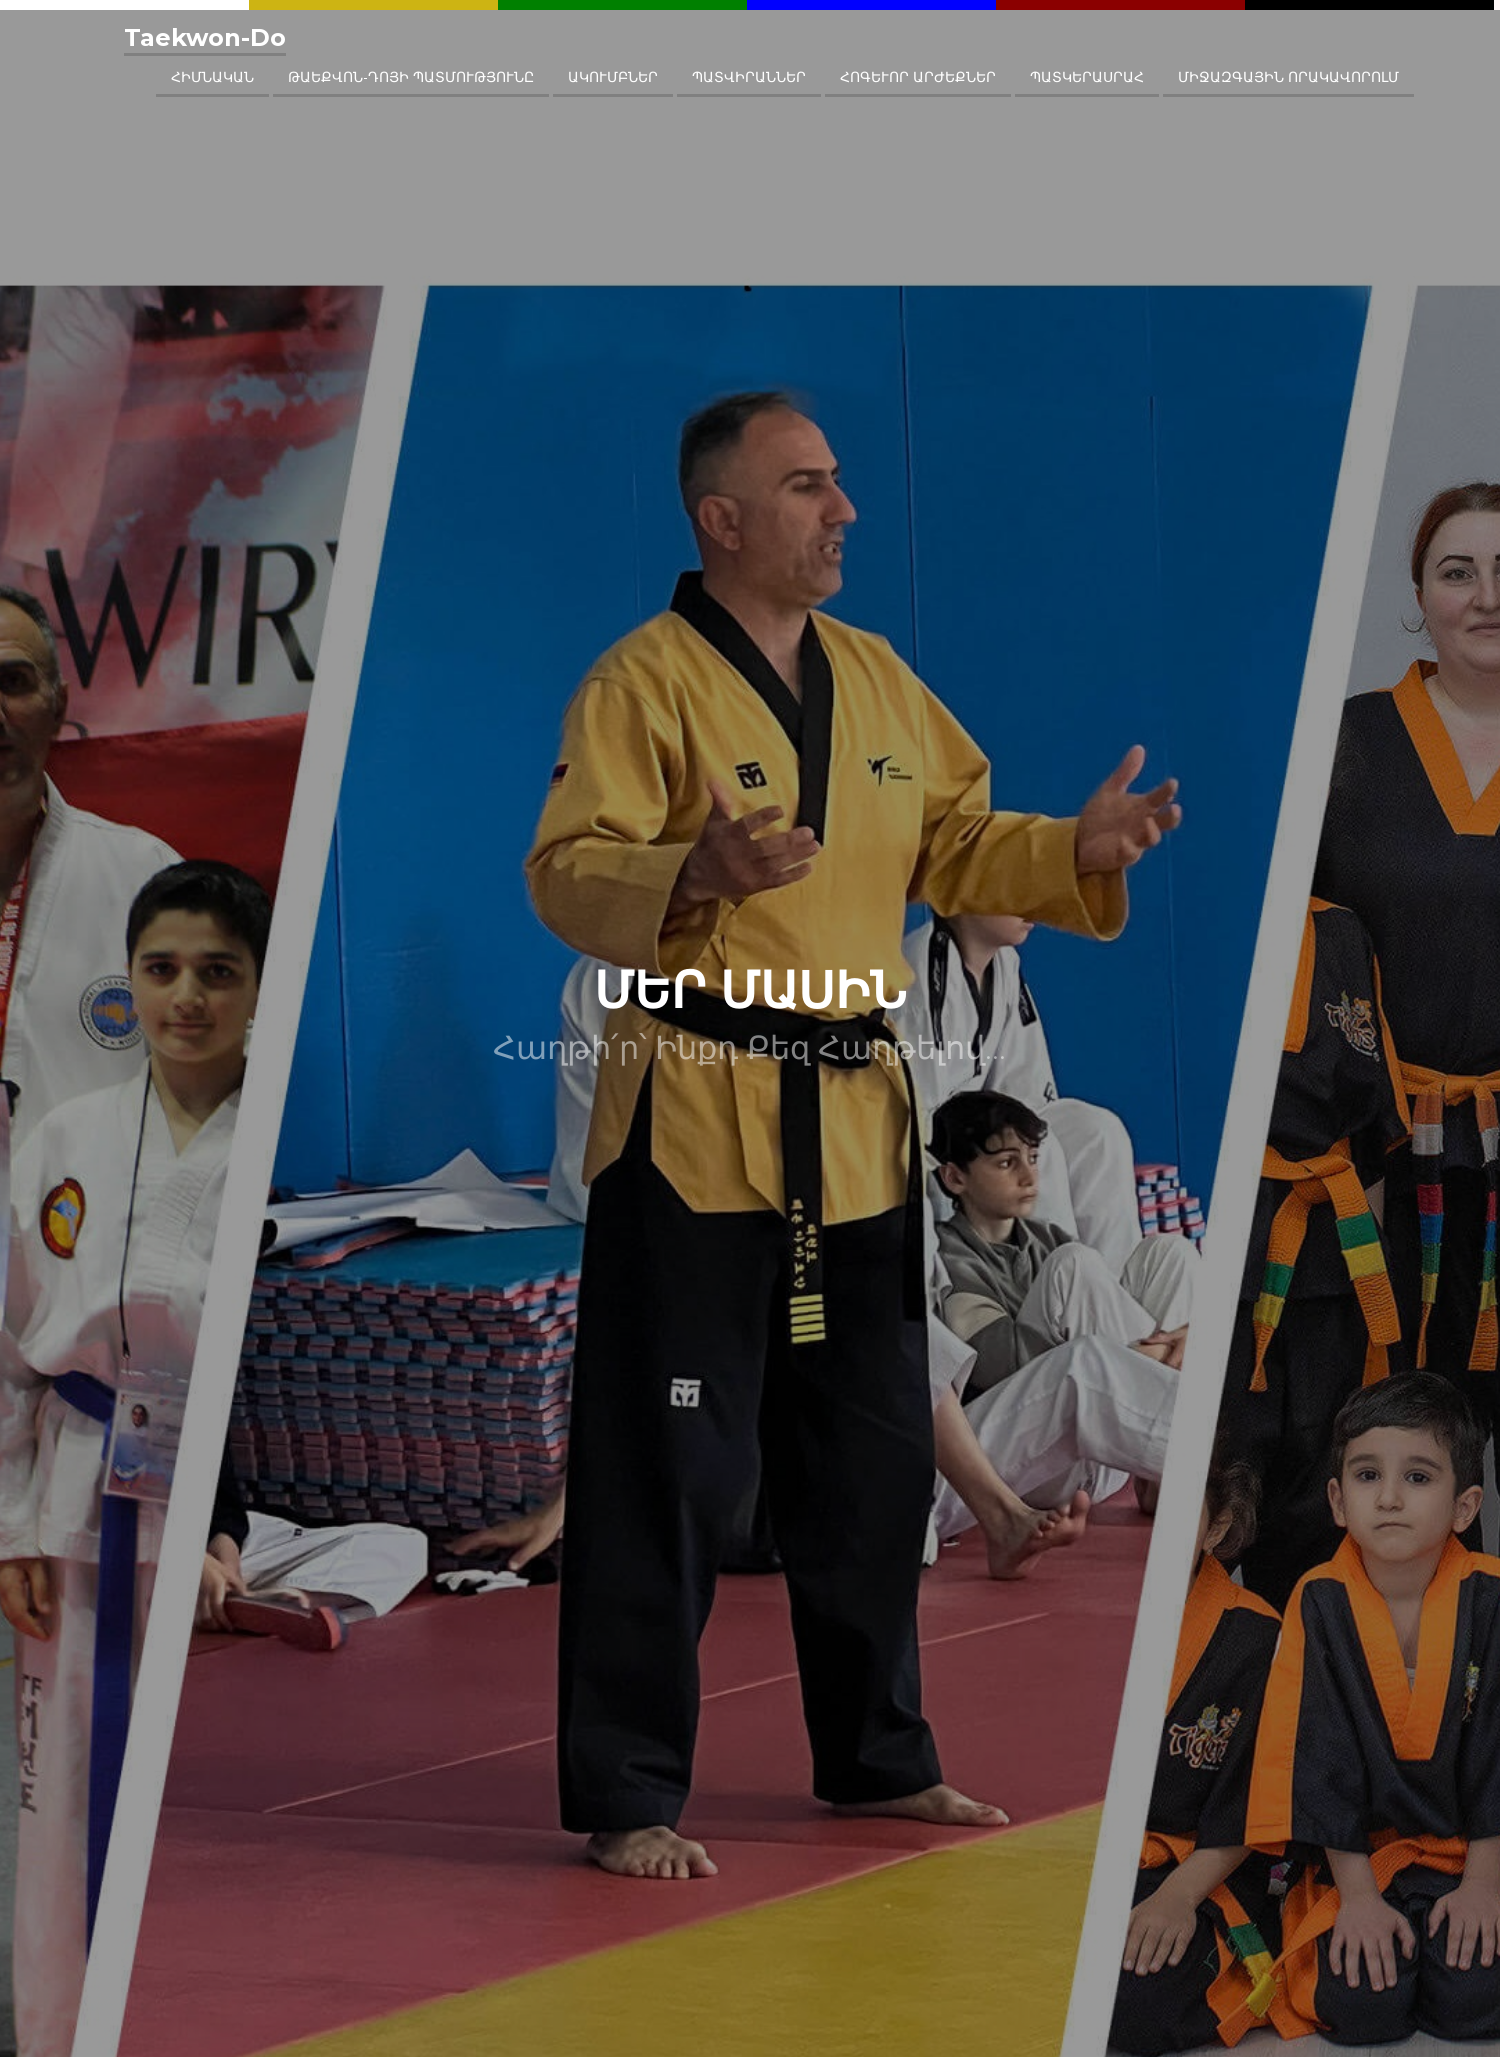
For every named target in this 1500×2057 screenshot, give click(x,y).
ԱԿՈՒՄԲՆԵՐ (613, 76)
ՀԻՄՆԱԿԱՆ (212, 76)
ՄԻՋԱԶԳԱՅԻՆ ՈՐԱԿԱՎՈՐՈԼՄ (1288, 76)
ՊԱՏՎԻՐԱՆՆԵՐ (749, 76)
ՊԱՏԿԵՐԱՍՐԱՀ (1087, 76)
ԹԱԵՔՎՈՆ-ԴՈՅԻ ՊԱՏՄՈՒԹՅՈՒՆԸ (411, 76)
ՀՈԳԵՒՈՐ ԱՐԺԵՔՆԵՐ (918, 76)
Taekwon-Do (205, 37)
